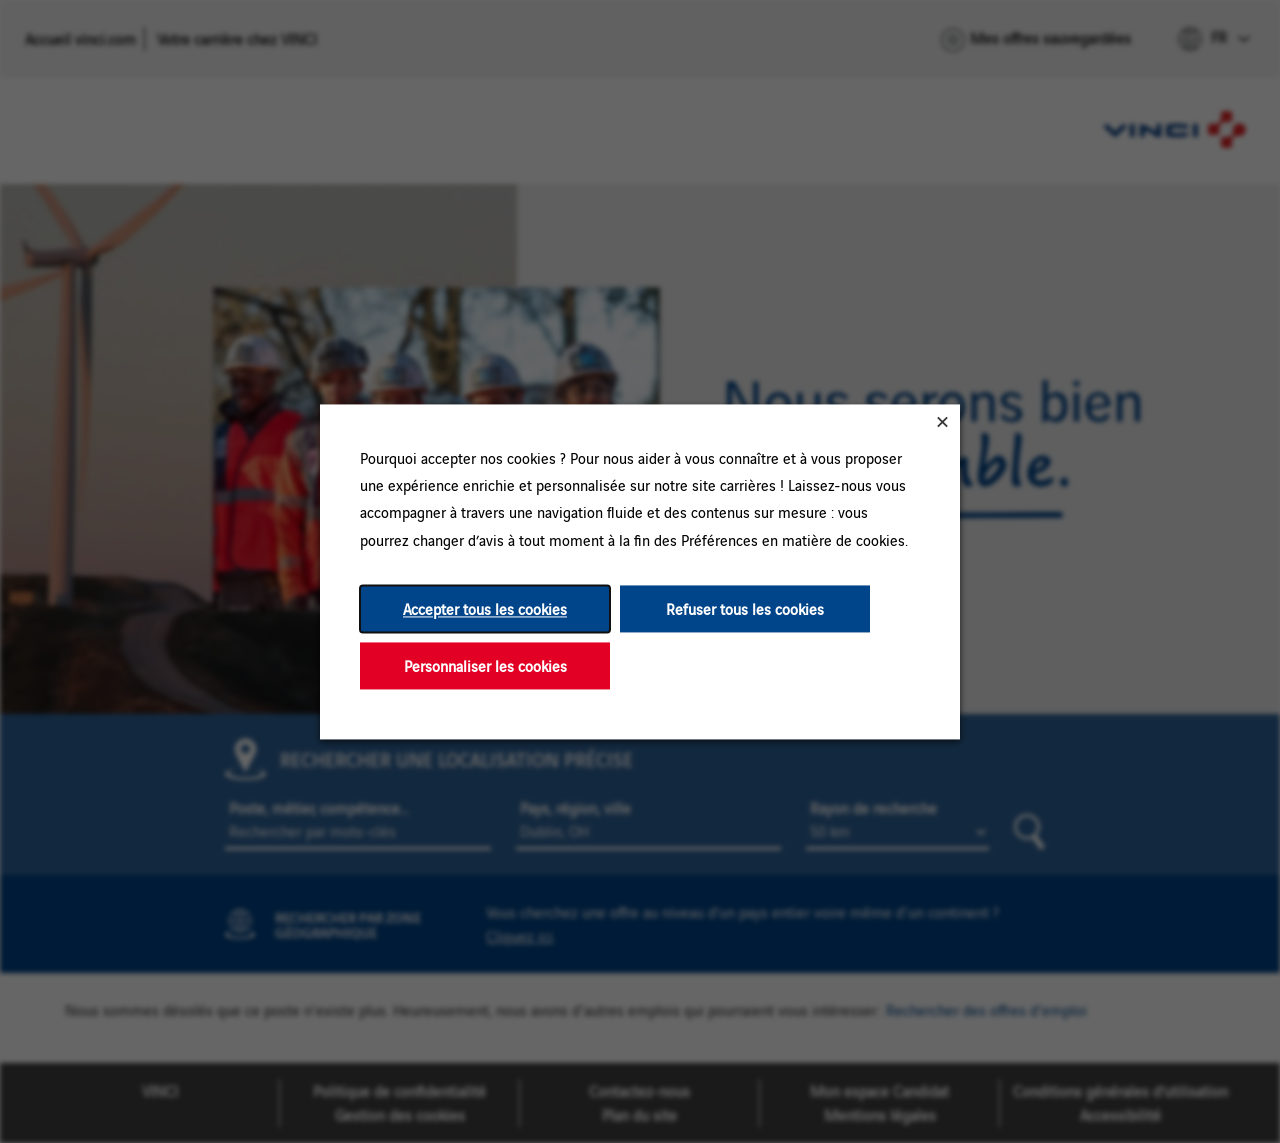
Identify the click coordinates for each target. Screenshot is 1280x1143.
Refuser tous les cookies (745, 608)
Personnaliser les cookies (485, 665)
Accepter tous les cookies (485, 608)
